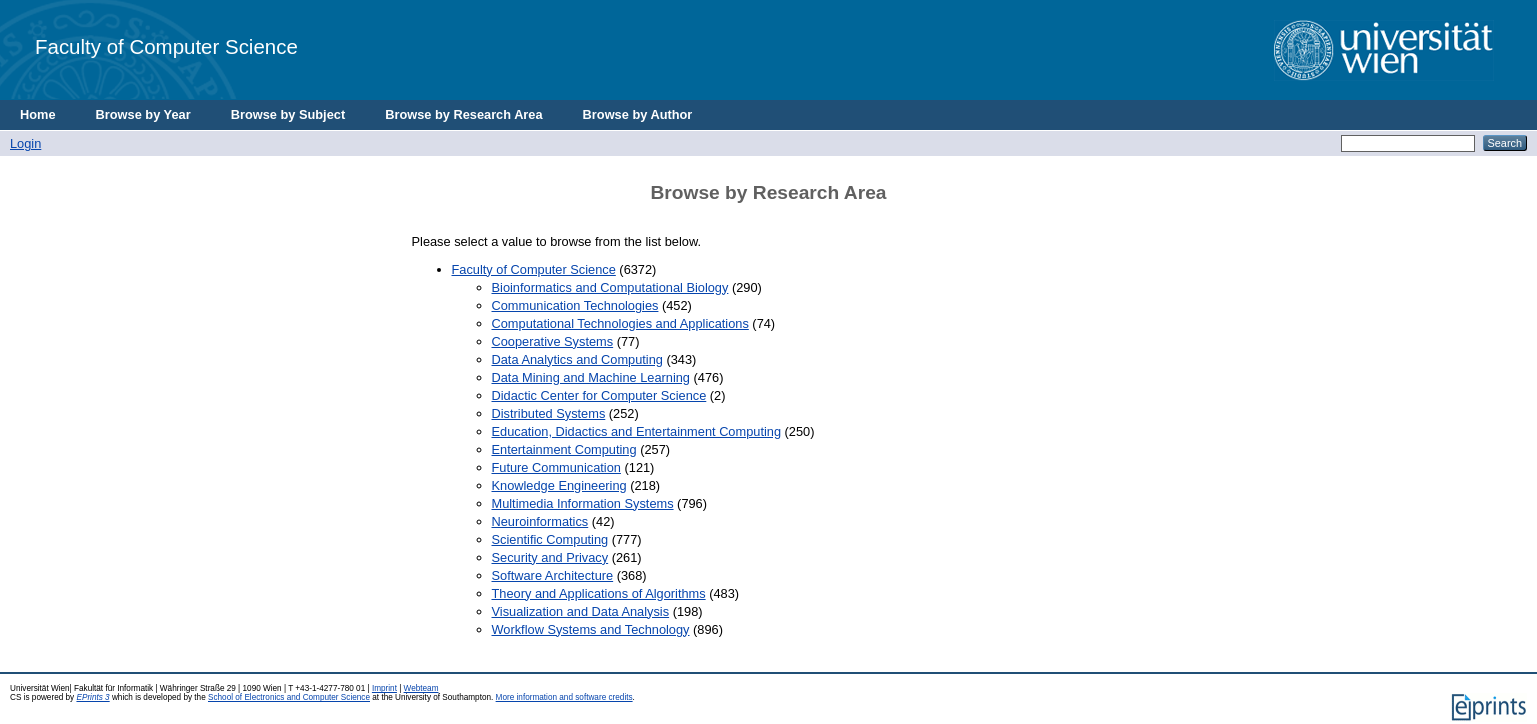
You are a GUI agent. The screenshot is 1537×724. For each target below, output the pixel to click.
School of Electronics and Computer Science (289, 697)
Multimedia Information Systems (583, 503)
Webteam (421, 688)
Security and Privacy (550, 557)
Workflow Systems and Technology (591, 629)
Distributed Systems (549, 413)
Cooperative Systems (553, 341)
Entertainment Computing (564, 449)
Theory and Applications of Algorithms (599, 593)
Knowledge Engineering (559, 485)
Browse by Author (638, 114)
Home (38, 114)
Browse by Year (143, 114)
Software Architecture (553, 575)
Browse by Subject (288, 114)
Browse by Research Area (463, 114)
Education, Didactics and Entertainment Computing (637, 431)
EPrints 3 (92, 697)
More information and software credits (564, 697)
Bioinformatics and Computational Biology (610, 287)
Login (25, 143)
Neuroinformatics (540, 521)
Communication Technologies (575, 305)
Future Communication (556, 467)
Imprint (384, 688)
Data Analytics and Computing (577, 359)
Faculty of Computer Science (166, 46)
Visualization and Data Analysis (581, 611)
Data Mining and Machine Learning (591, 377)
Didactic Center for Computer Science (599, 395)
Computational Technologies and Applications (620, 323)
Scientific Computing (550, 539)
